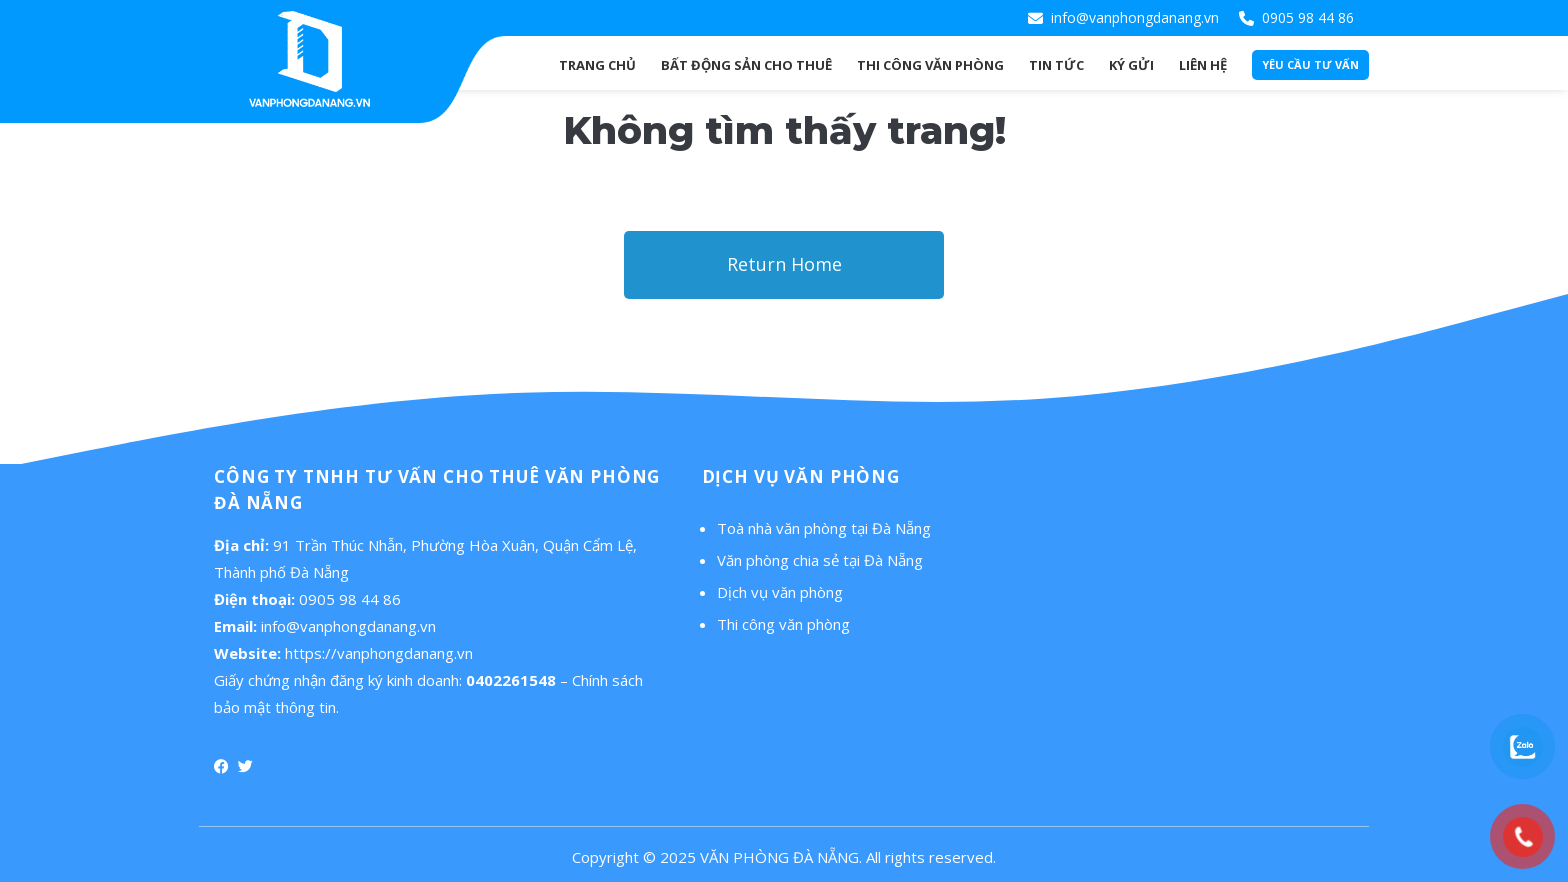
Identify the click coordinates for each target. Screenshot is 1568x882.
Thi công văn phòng (783, 624)
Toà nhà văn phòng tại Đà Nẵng (824, 528)
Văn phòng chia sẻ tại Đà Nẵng (820, 560)
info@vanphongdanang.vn (1135, 17)
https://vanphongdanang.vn (379, 653)
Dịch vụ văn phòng (780, 592)
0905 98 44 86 (1308, 17)
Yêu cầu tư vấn (1310, 64)
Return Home (784, 264)
